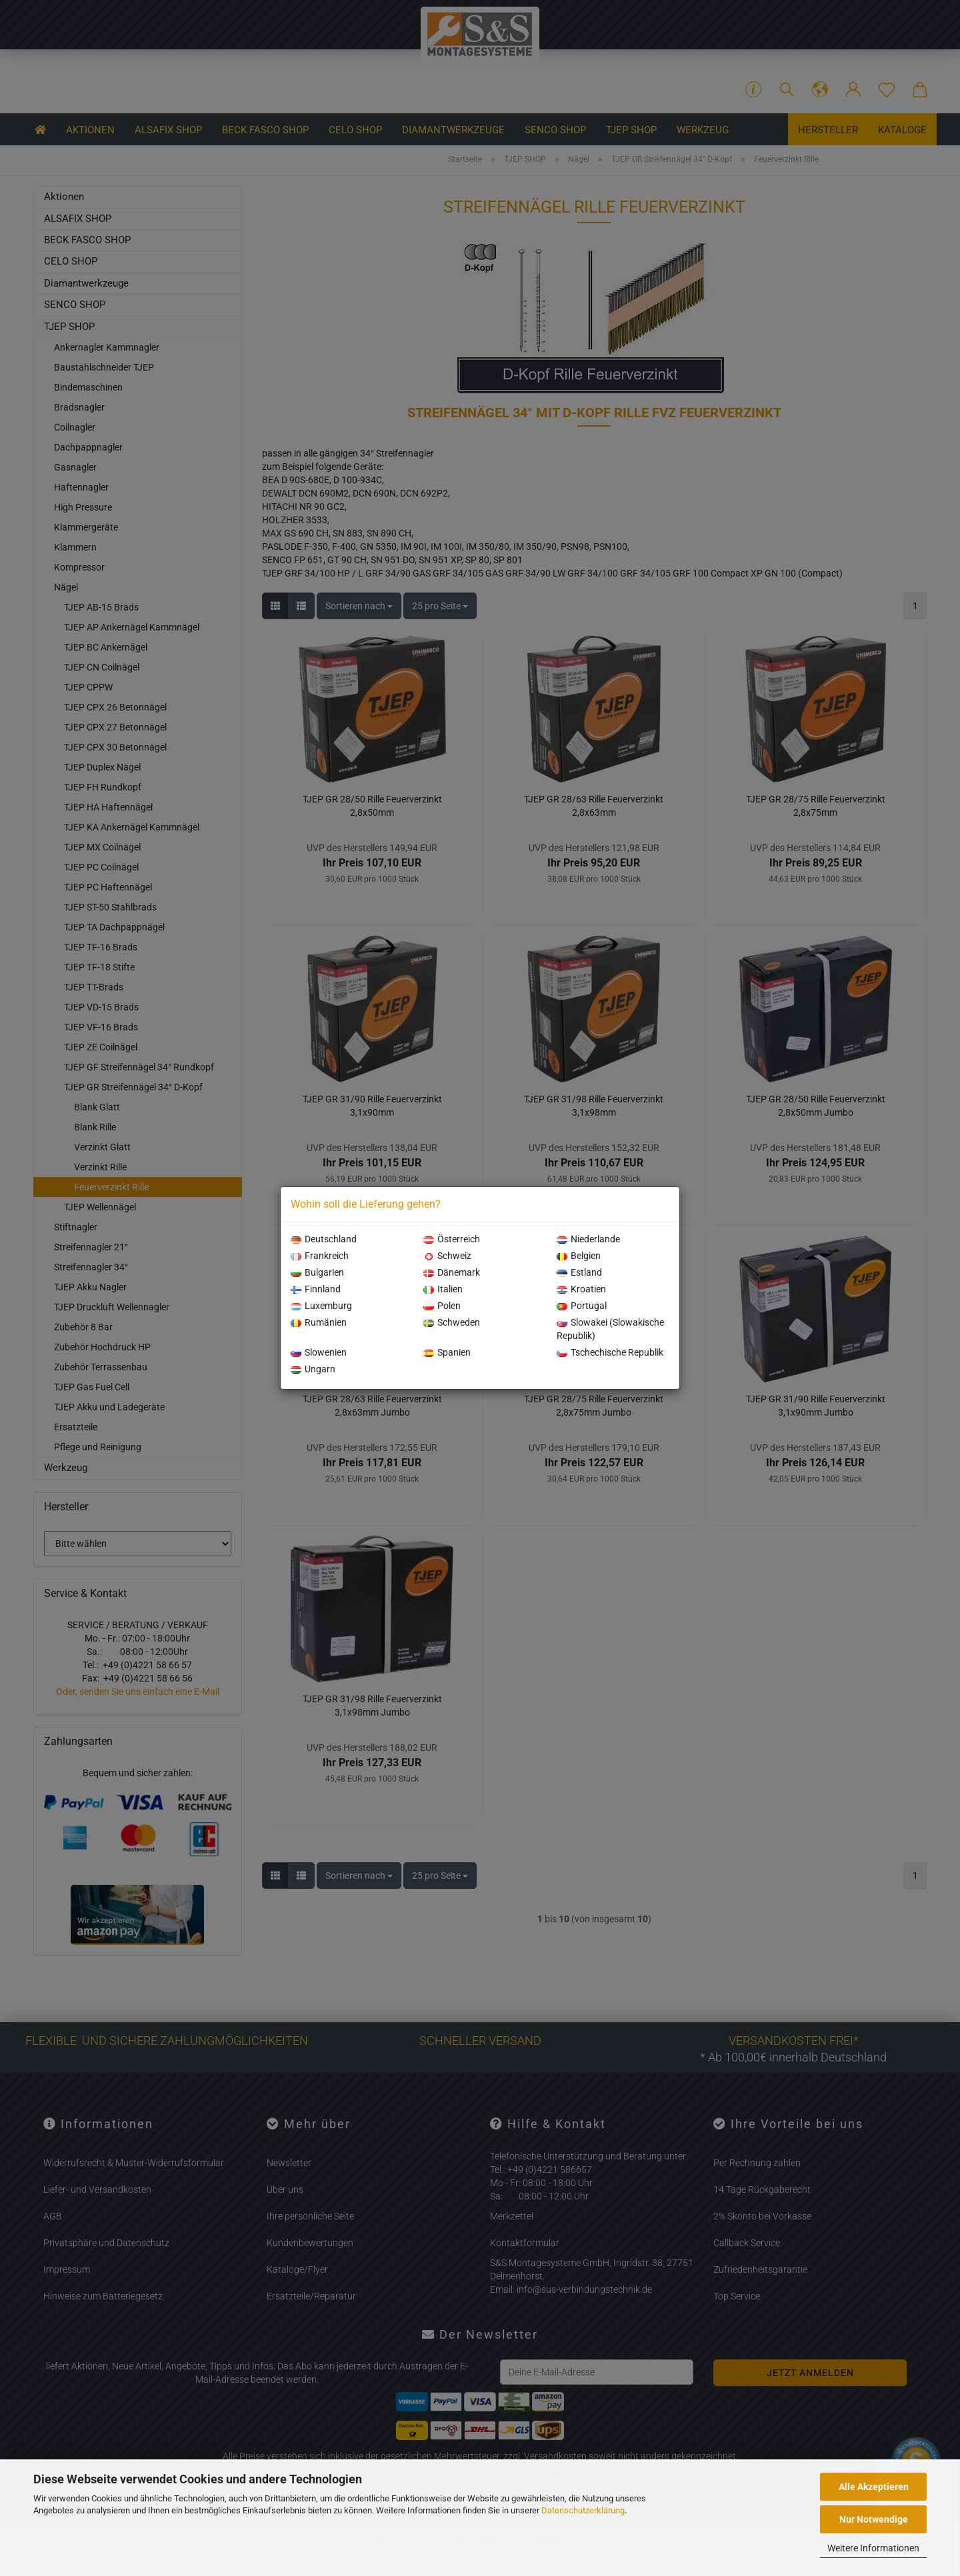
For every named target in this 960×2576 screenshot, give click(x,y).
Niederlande (588, 1239)
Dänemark (451, 1272)
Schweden (451, 1322)
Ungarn (313, 1369)
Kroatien (581, 1289)
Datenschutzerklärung (583, 2510)
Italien (443, 1289)
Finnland (316, 1289)
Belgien (579, 1255)
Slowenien (319, 1352)
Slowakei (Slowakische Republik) (610, 1329)
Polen (442, 1305)
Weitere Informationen (873, 2548)
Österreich (451, 1239)
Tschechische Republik (610, 1352)
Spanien (447, 1352)
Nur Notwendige (873, 2519)
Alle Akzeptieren (874, 2486)
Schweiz (447, 1255)
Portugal (582, 1305)
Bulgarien (317, 1272)
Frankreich (320, 1255)
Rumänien (319, 1322)
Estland (579, 1272)
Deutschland (324, 1239)
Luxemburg (321, 1305)
